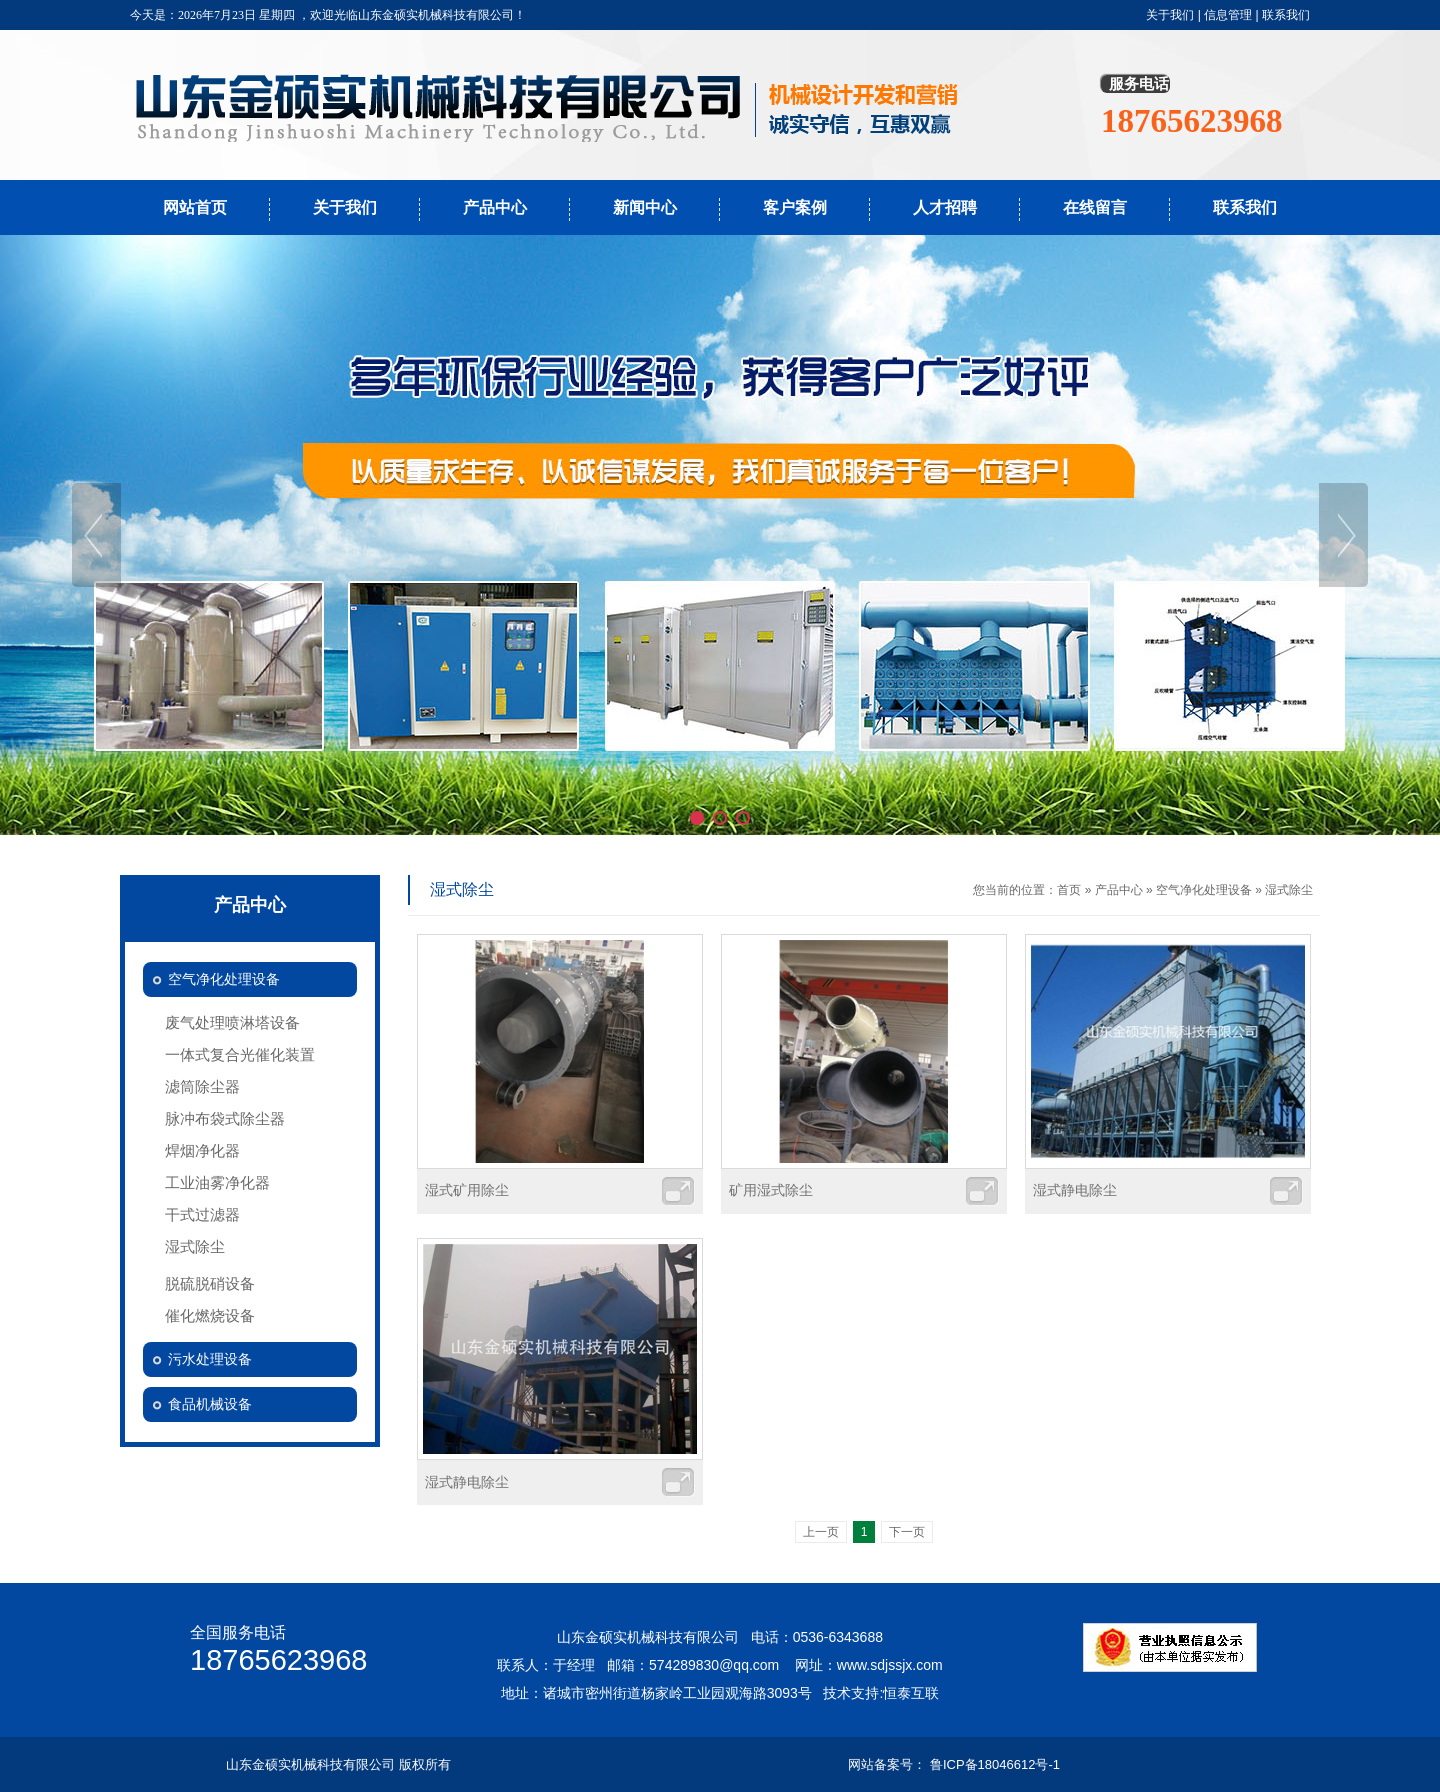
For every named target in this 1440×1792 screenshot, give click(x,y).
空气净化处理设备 (1204, 890)
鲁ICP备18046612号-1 (995, 1764)
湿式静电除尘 (1075, 1190)
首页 (1069, 890)
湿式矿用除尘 (467, 1190)
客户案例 (795, 207)
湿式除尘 (1289, 890)
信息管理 (1228, 15)
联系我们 (1286, 15)
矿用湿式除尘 (771, 1190)
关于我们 (1170, 15)
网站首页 (195, 207)
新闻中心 (645, 207)
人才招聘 (945, 207)
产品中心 (495, 207)
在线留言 (1095, 207)
